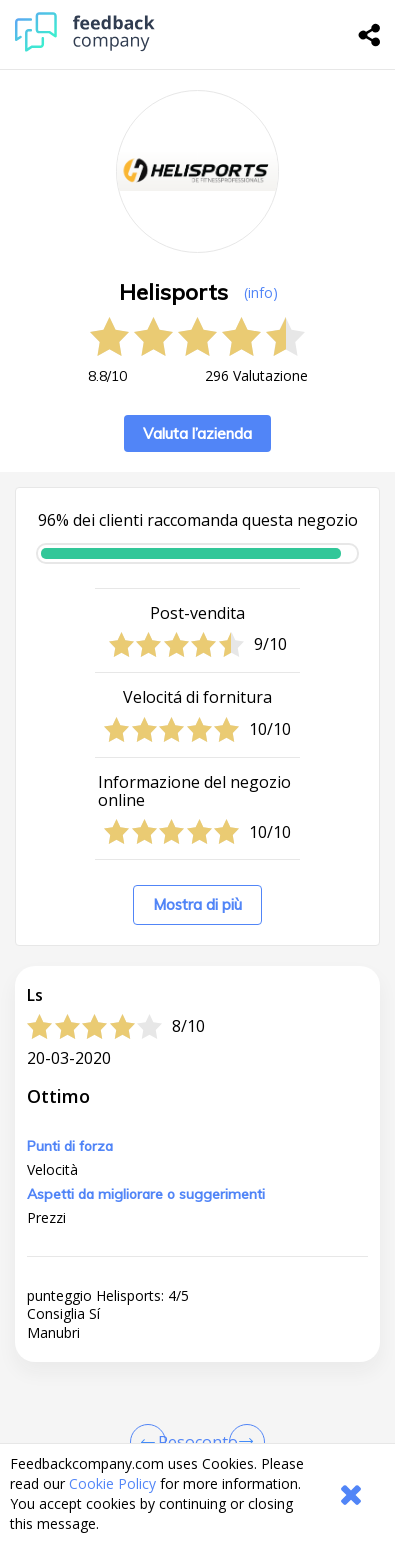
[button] (197, 1435)
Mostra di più (197, 904)
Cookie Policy (112, 1483)
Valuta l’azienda (197, 433)
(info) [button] (261, 292)
